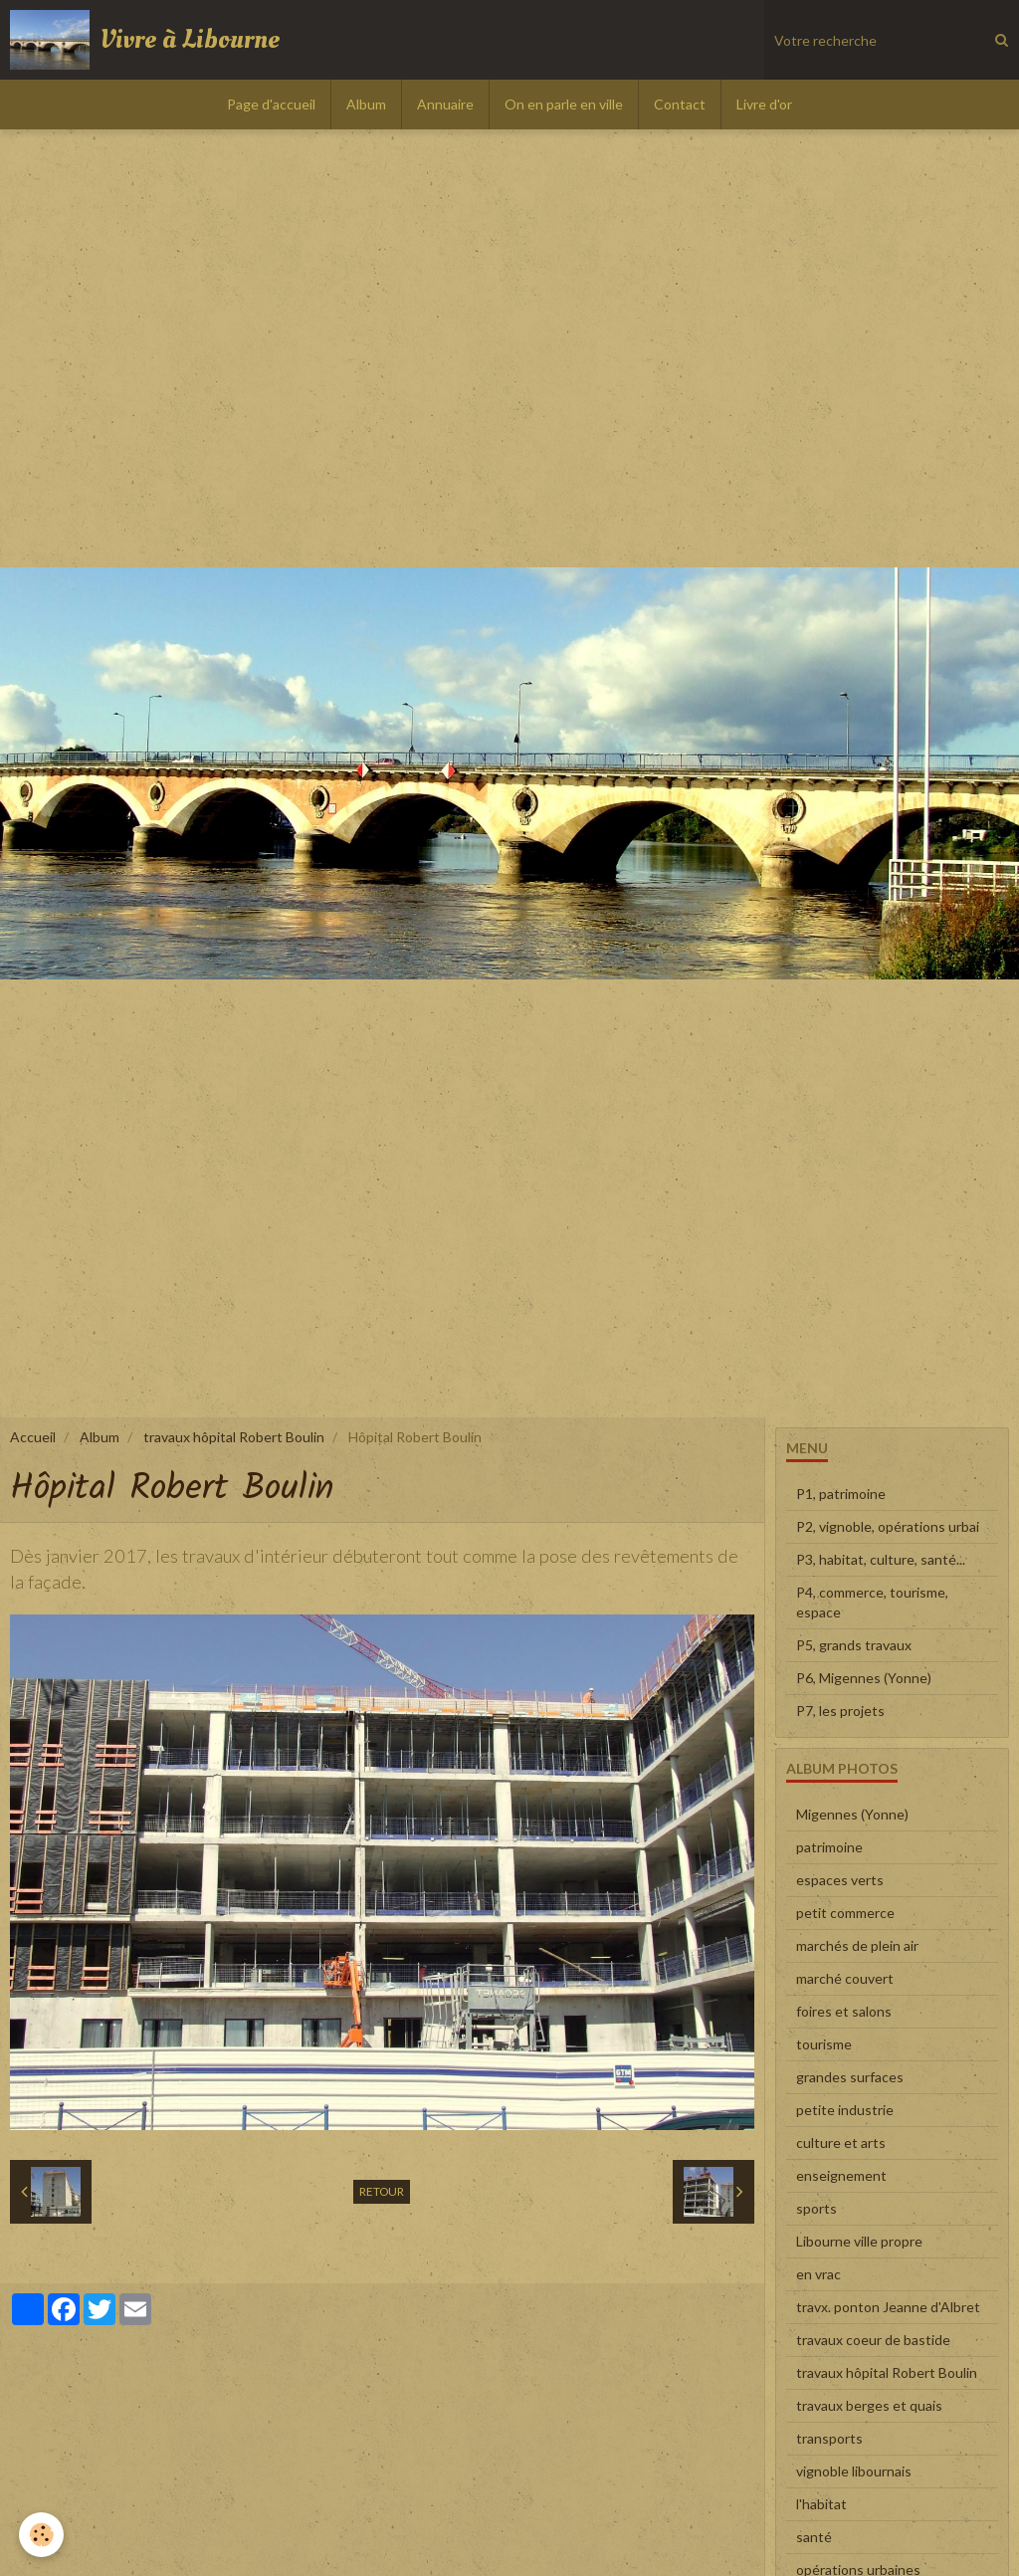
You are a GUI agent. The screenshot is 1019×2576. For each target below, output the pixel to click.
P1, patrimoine (841, 1493)
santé (814, 2536)
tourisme (824, 2044)
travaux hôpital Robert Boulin (233, 1436)
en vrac (818, 2273)
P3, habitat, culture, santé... (880, 1559)
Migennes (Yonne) (852, 1814)
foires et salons (844, 2011)
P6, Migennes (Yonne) (863, 1677)
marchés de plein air (857, 1945)
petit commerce (845, 1912)
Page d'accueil (271, 104)
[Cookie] (42, 2534)
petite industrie (845, 2109)
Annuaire (445, 104)
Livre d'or (764, 104)
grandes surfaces (850, 2076)
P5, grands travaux (854, 1644)
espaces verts (840, 1879)
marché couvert (845, 1978)
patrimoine (829, 1846)
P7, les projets (840, 1710)
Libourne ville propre (859, 2241)
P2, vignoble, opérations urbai (887, 1526)
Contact (680, 104)
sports (816, 2208)
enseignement (841, 2175)
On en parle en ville (564, 104)
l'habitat (821, 2503)
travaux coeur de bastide (873, 2339)
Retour (381, 2191)
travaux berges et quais (869, 2405)
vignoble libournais (854, 2471)
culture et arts (841, 2142)
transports (829, 2438)
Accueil (33, 1436)
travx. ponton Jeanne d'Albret (888, 2306)
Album (366, 104)
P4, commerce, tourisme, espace (872, 1602)
